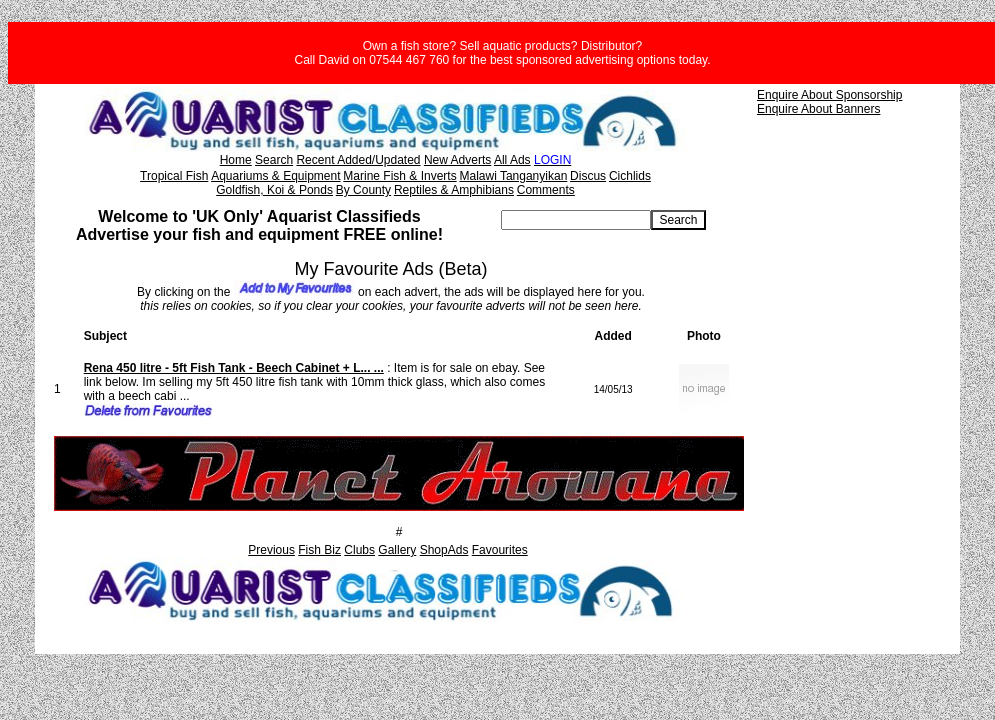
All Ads (512, 160)
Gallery (397, 550)
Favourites (500, 550)
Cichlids (630, 176)
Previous (271, 550)
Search (274, 160)
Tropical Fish (174, 176)
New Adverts (457, 160)
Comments (546, 190)
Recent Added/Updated (358, 160)
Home (236, 160)
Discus (588, 176)
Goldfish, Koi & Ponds (274, 190)
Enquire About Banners (818, 109)
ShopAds (444, 550)
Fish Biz (319, 550)
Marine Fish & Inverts (399, 176)
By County (363, 190)
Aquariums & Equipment (275, 176)
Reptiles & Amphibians (454, 190)
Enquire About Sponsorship (829, 95)
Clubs (359, 550)
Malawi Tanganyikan (513, 176)
